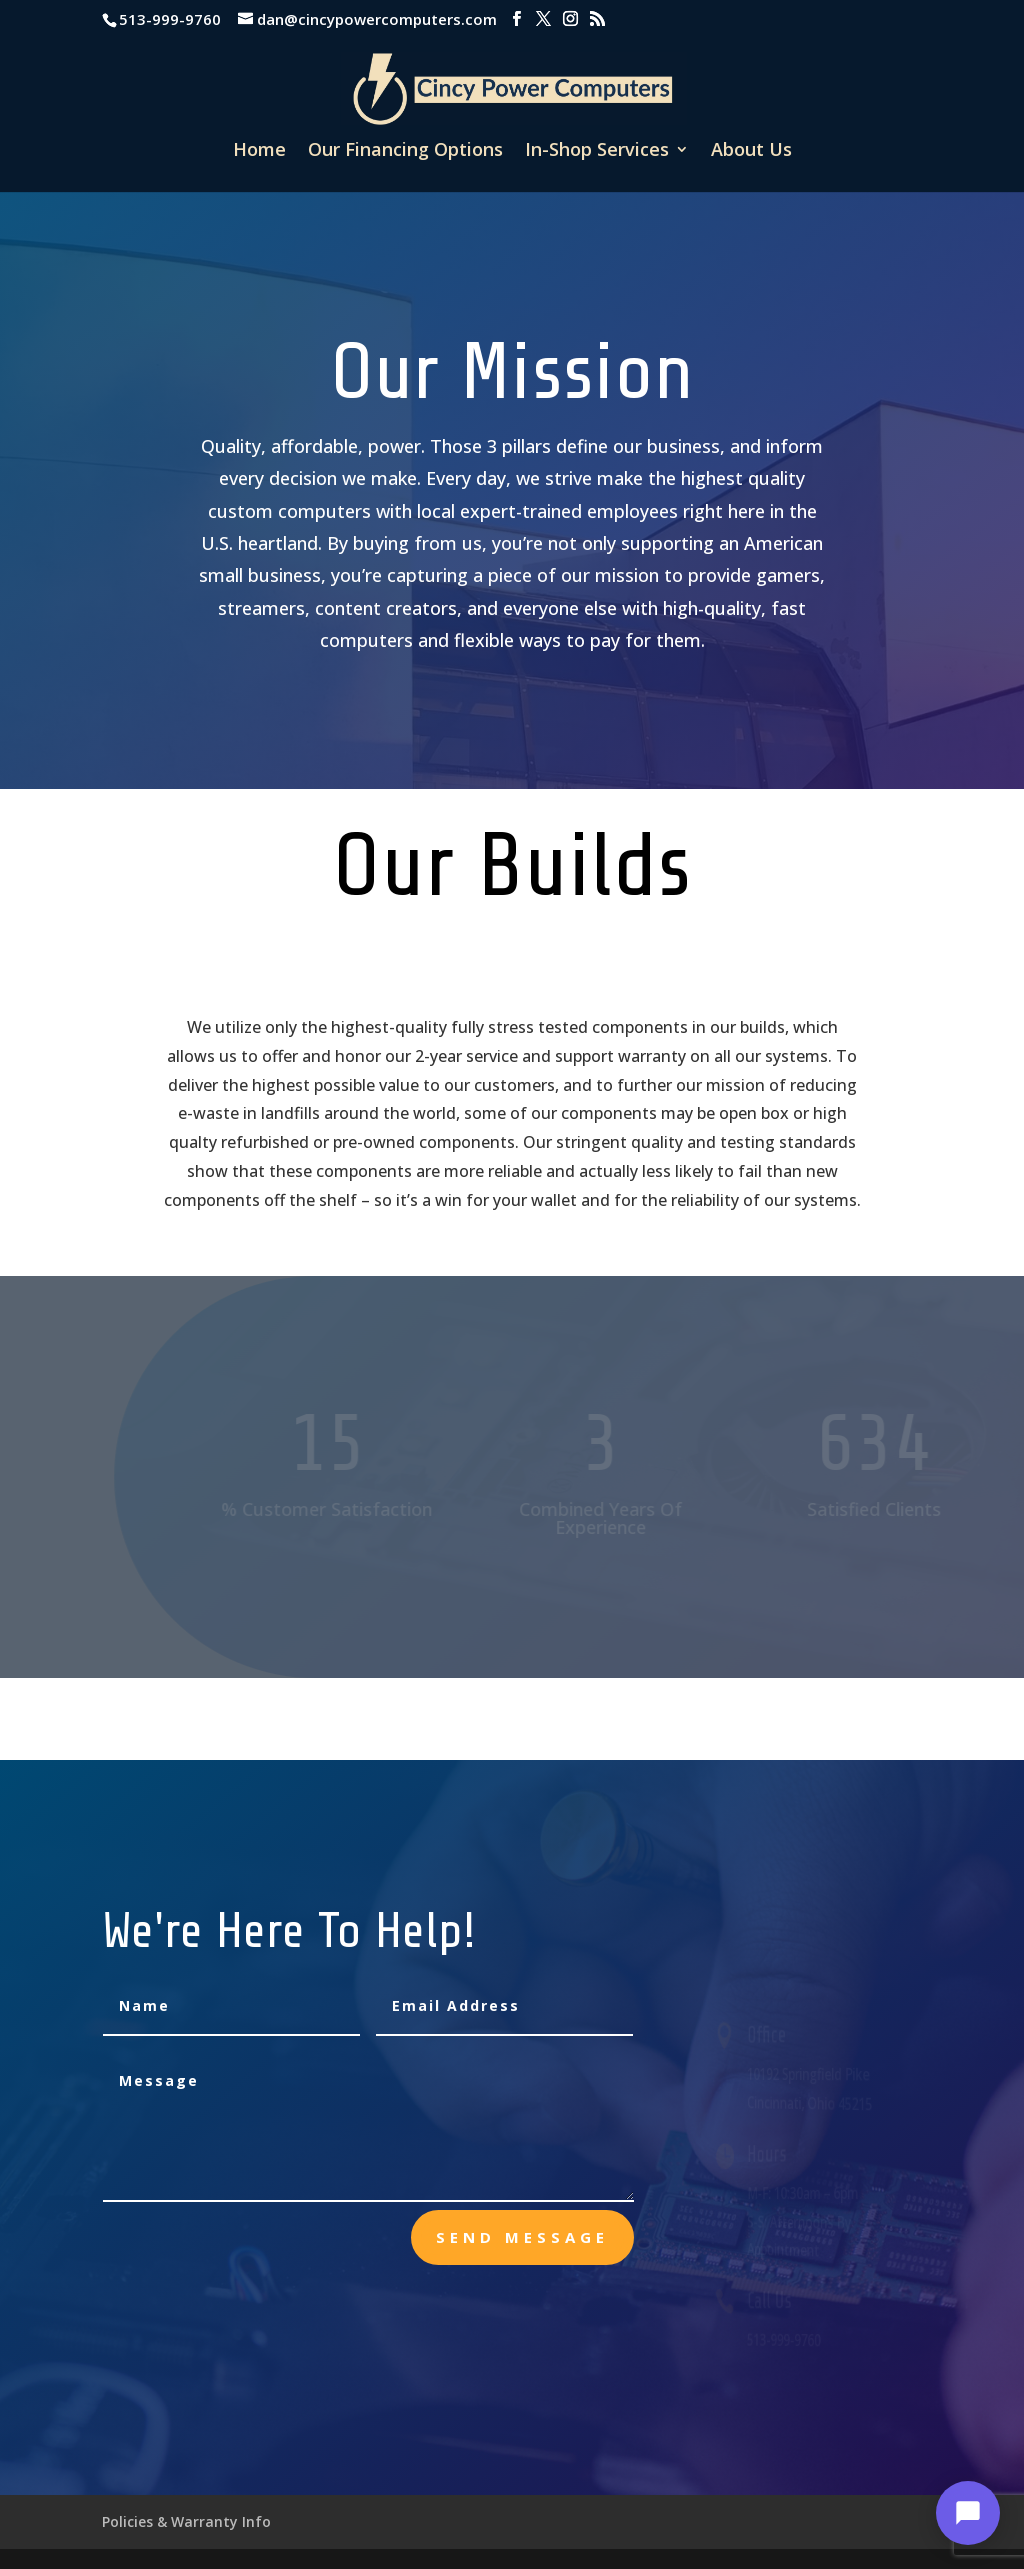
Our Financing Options (405, 151)
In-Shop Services (597, 151)
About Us (751, 151)
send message (522, 2237)
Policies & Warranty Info (186, 2521)
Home (259, 151)
